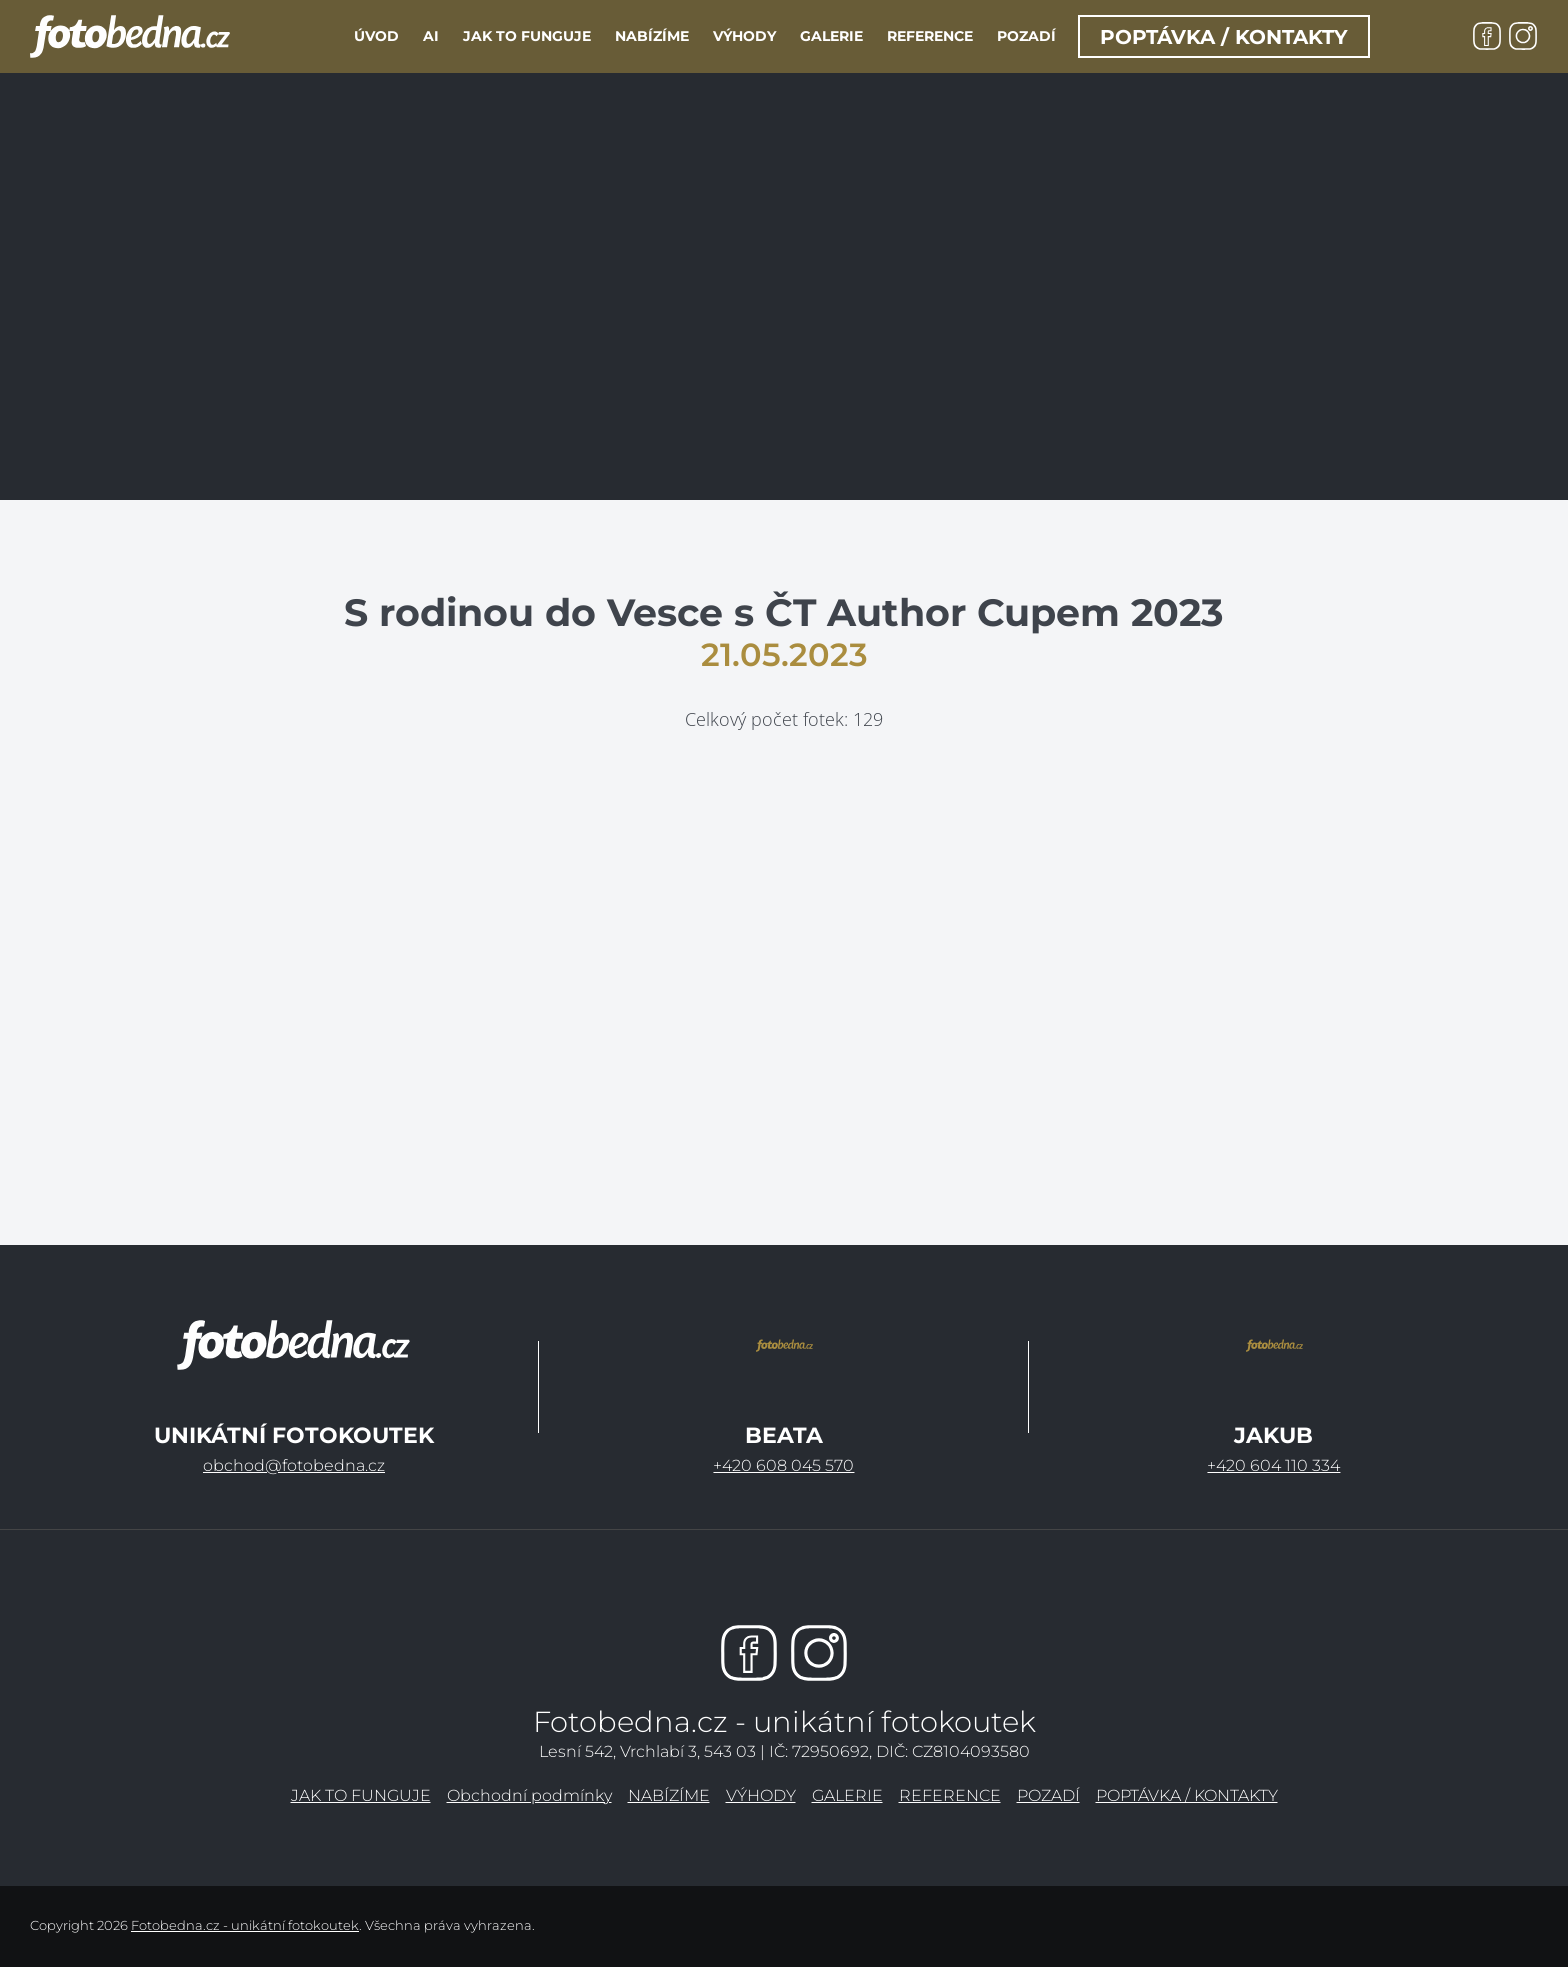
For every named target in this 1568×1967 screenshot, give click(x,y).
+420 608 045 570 (783, 1465)
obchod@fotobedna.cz (294, 1465)
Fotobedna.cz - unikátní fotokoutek (245, 1925)
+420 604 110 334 (1273, 1465)
